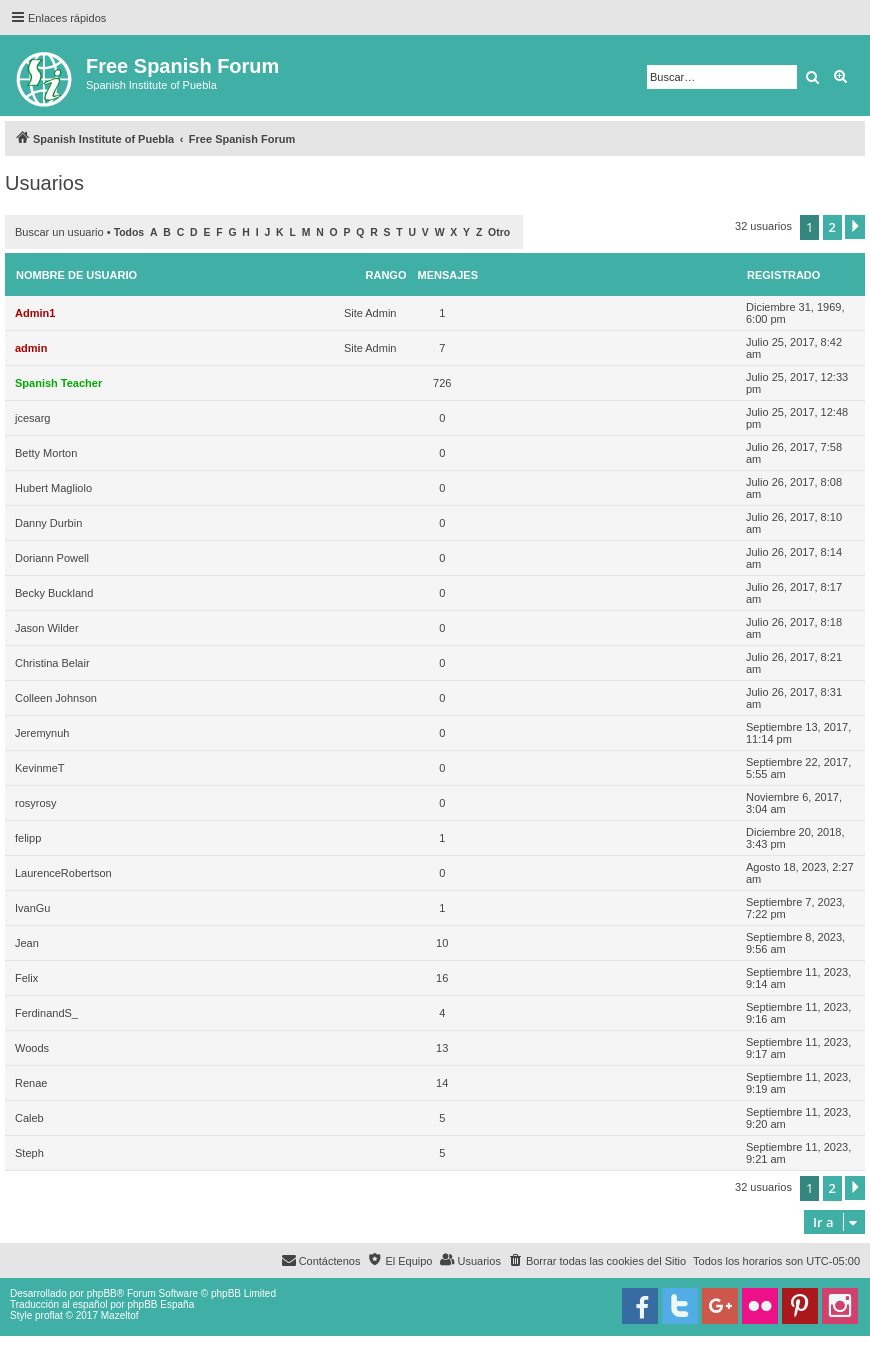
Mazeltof (120, 1315)
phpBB (102, 1293)
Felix (26, 978)
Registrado (783, 275)
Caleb (29, 1118)
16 (442, 978)
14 (442, 1083)
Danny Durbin (48, 523)
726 (442, 383)
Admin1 (35, 313)
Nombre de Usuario (76, 275)
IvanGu (32, 908)
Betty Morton (46, 453)
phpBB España (160, 1304)
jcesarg (32, 418)
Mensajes (447, 275)
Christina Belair (52, 663)
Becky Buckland (54, 593)
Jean (27, 943)
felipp (28, 838)
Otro (499, 232)
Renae (31, 1083)
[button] (855, 227)
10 (442, 943)
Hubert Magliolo (53, 488)
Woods (32, 1048)
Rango (386, 275)
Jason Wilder (47, 628)
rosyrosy (36, 803)
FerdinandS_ (46, 1013)
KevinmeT (40, 768)
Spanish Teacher (58, 383)
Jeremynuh (42, 733)
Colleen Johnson (56, 698)
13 (442, 1048)
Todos (129, 232)
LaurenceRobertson (63, 873)
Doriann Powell (52, 558)
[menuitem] (597, 1261)
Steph (29, 1153)
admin (31, 348)
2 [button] (832, 227)
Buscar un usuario (59, 232)
